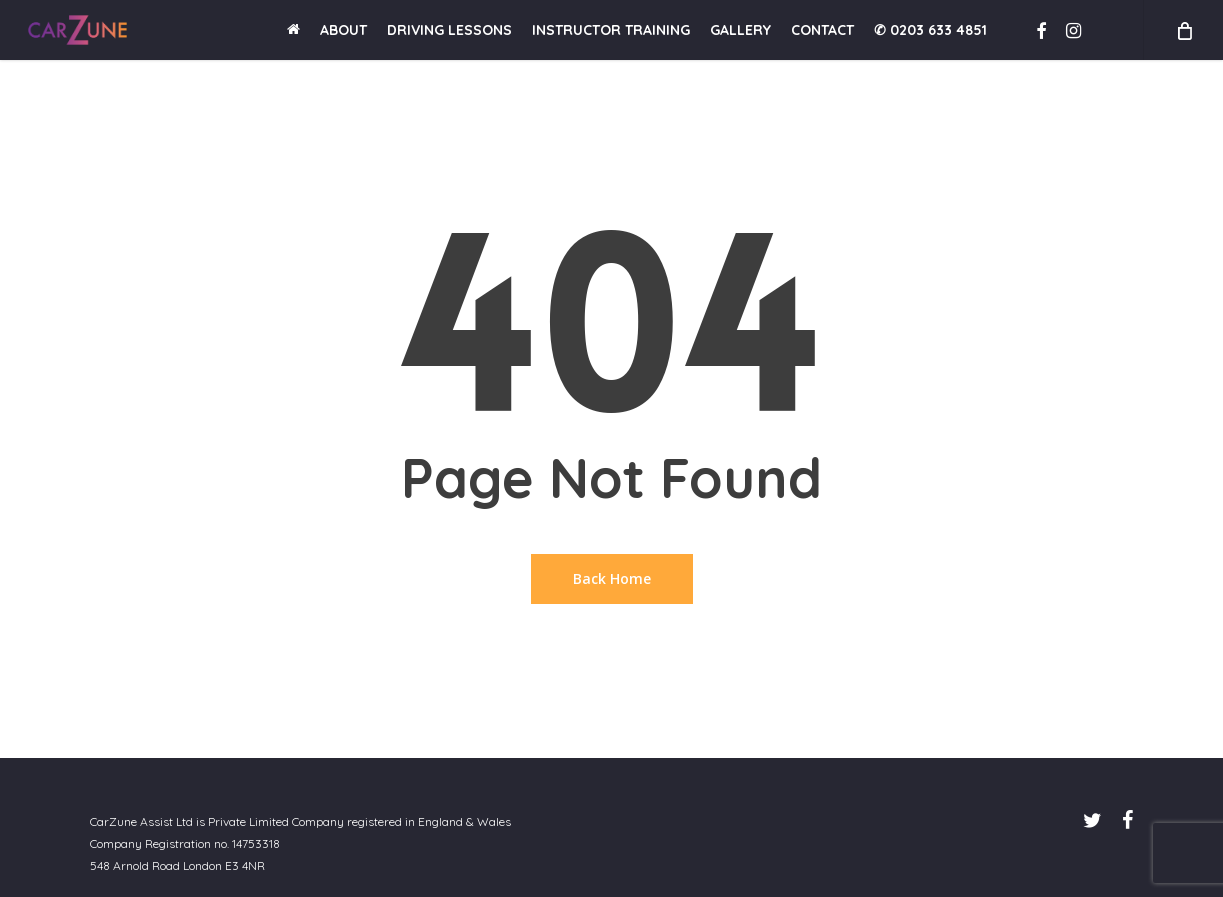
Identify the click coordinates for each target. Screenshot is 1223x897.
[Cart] (1183, 30)
